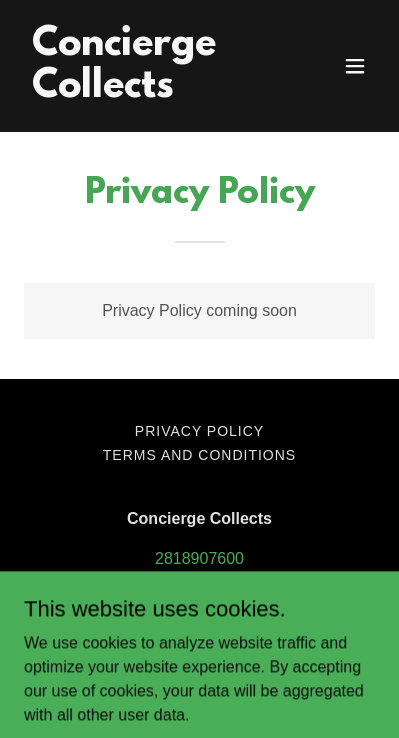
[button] (355, 66)
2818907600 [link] (199, 558)
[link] (147, 91)
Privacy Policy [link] (199, 431)
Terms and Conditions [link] (199, 455)
